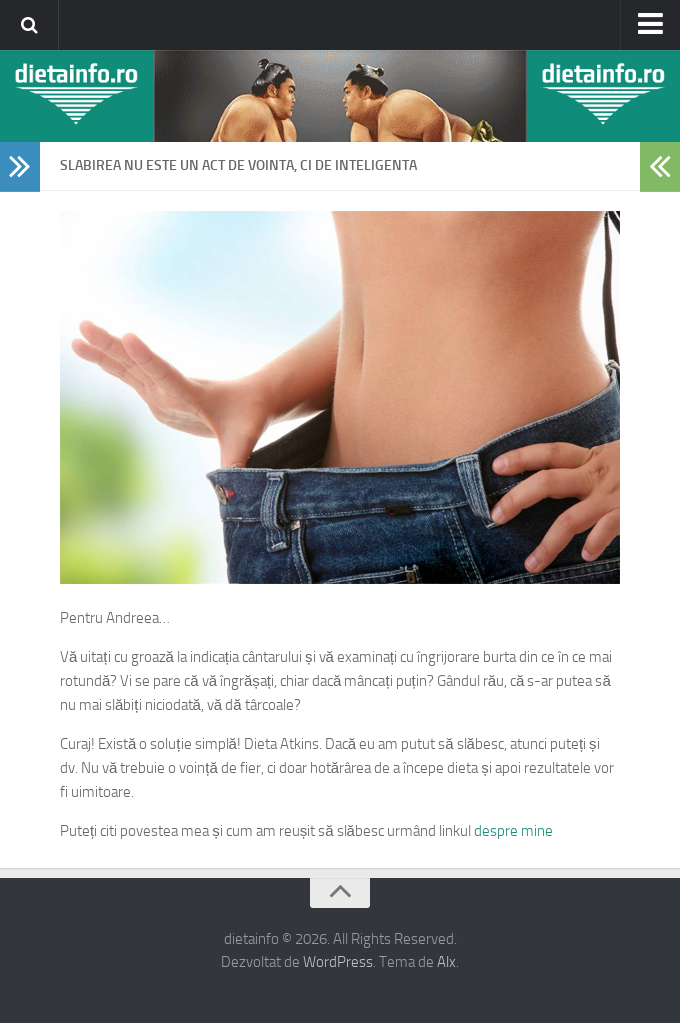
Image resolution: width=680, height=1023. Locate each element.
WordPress (338, 962)
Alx (446, 962)
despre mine (513, 831)
